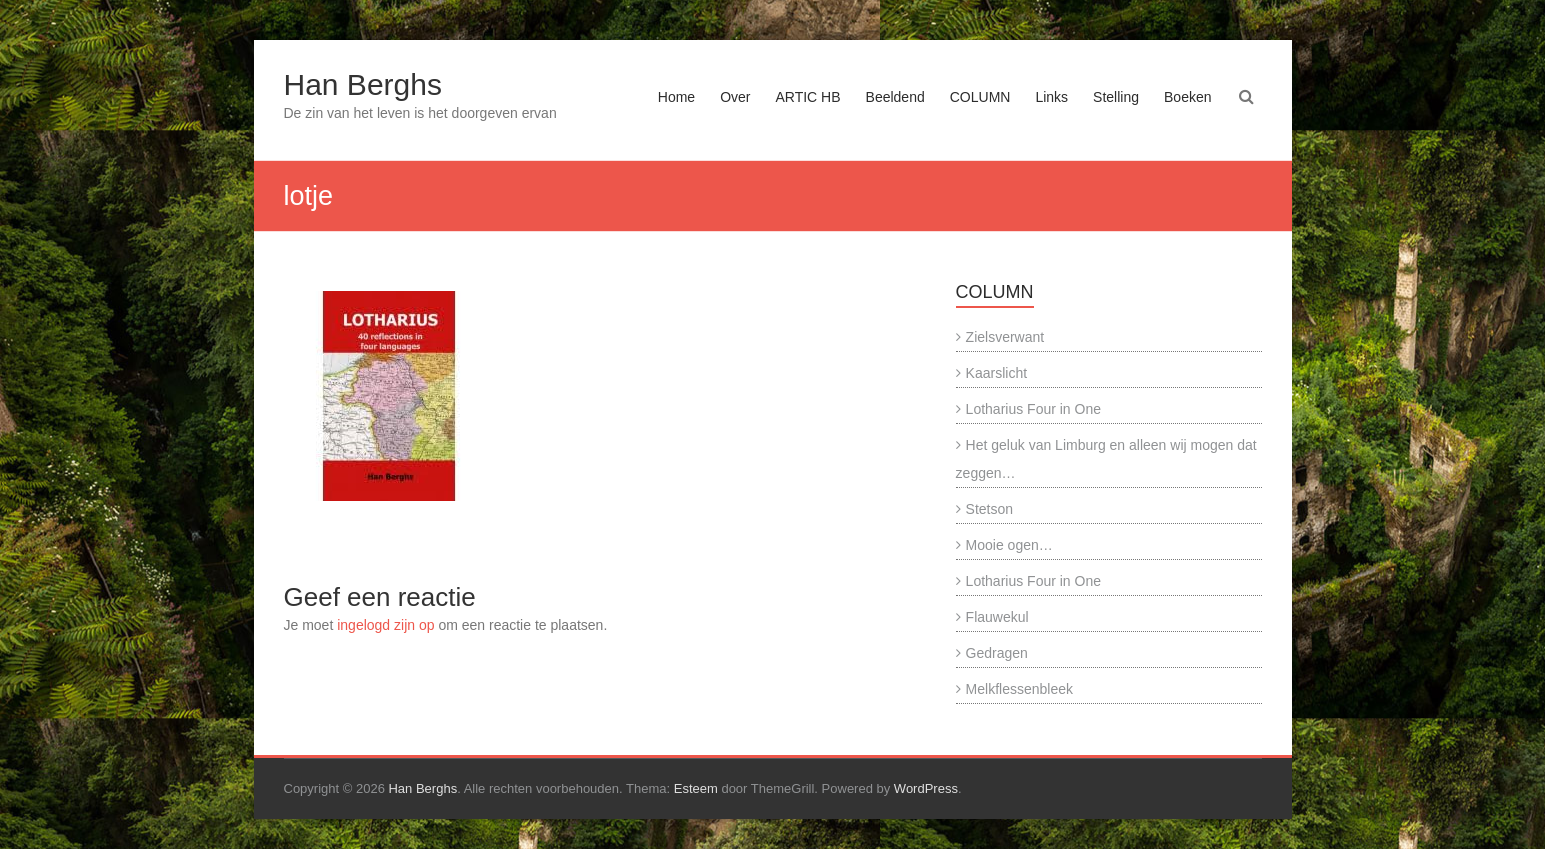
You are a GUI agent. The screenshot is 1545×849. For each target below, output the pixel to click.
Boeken (1187, 97)
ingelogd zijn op (385, 625)
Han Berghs (363, 84)
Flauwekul (997, 617)
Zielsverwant (1005, 337)
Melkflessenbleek (1019, 689)
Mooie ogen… (1009, 545)
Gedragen (997, 653)
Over (735, 97)
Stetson (989, 509)
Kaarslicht (996, 373)
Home (676, 97)
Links (1051, 97)
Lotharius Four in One (1033, 409)
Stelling (1116, 97)
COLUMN (980, 97)
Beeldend (895, 97)
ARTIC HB (807, 97)
